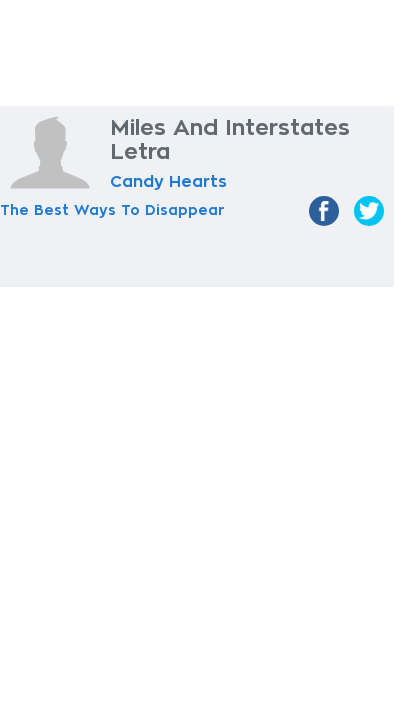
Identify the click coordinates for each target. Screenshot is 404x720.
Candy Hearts (168, 182)
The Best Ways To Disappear (112, 210)
